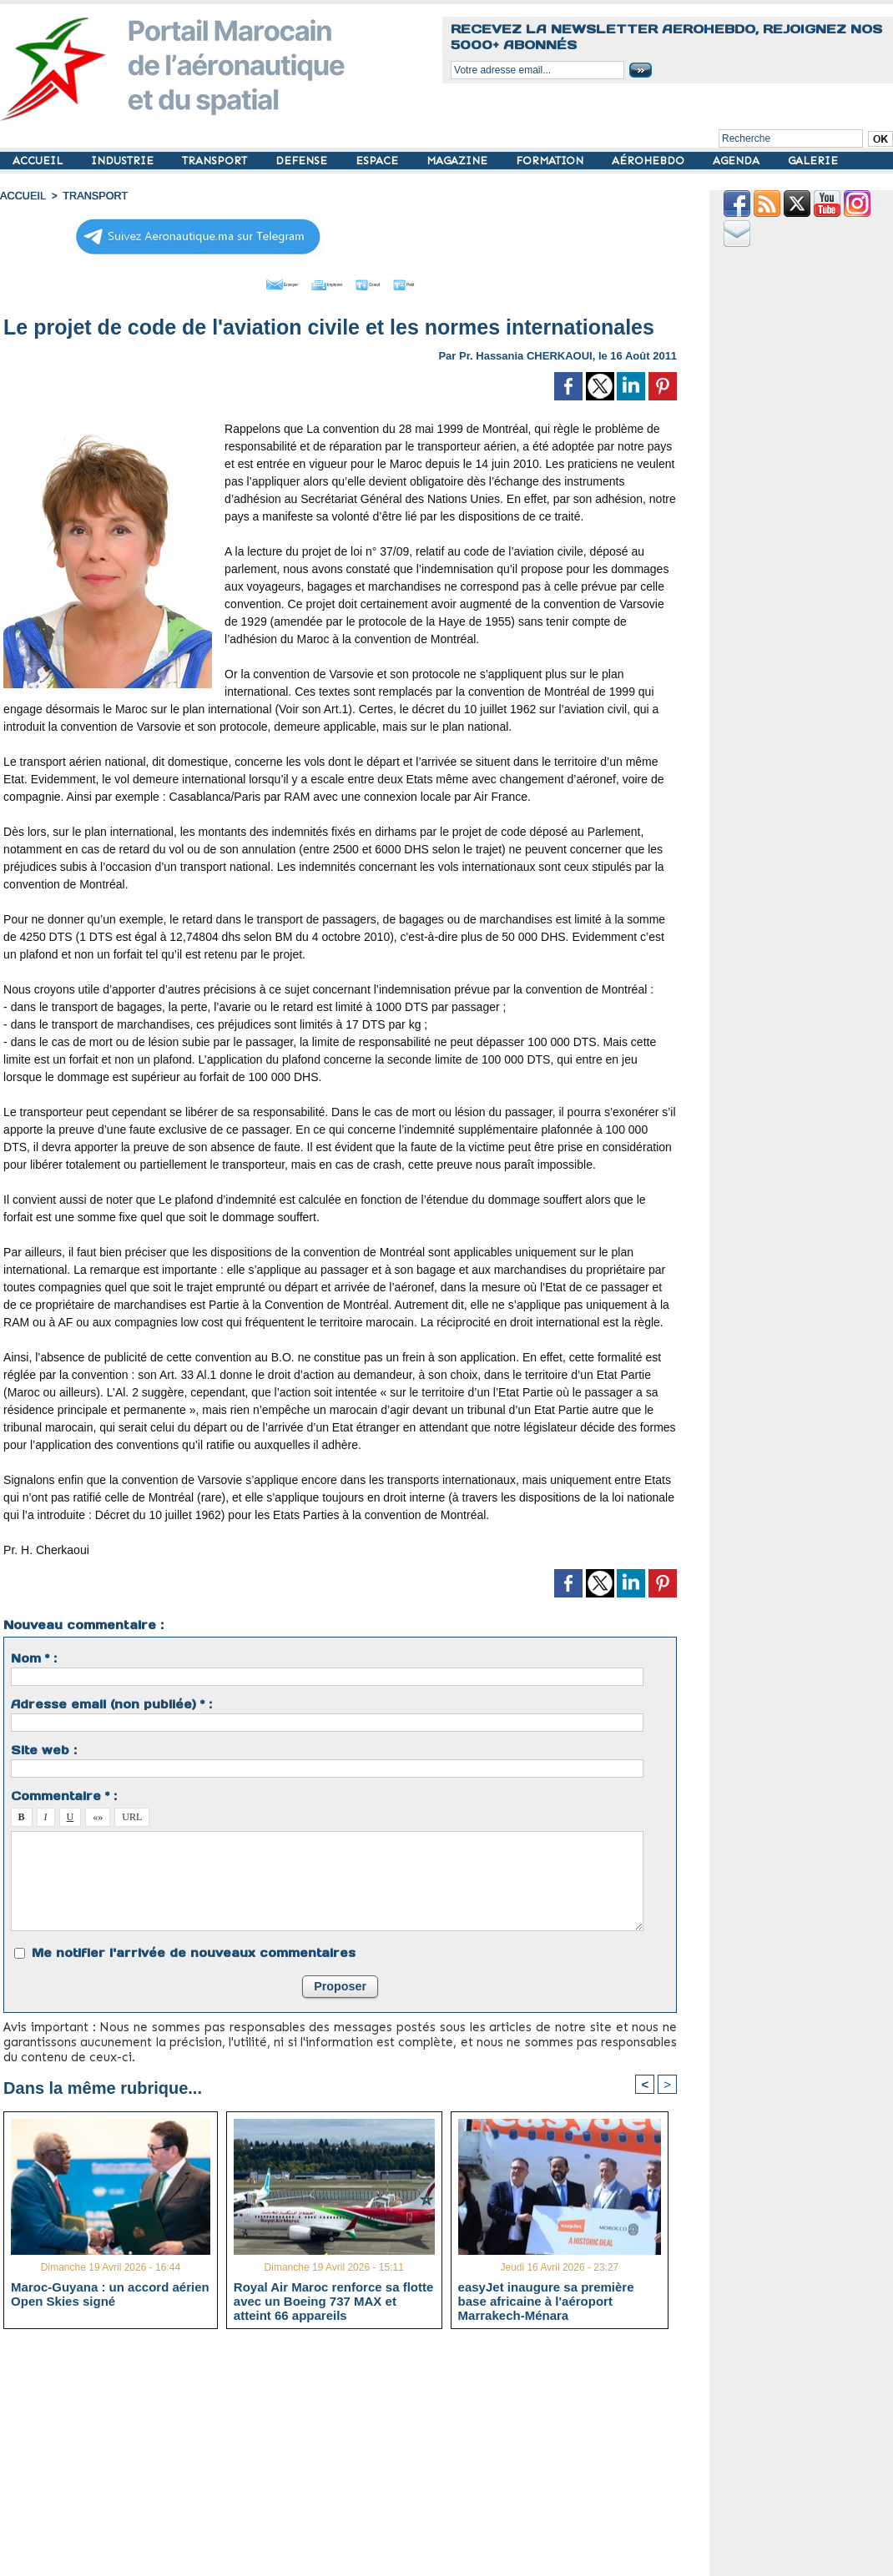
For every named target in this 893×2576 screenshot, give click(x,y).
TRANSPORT (216, 160)
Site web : (44, 1747)
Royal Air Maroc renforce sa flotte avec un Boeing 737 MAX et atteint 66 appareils (334, 2299)
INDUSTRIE (124, 160)
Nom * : (34, 1655)
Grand (390, 282)
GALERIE (813, 160)
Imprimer (322, 282)
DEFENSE (302, 160)
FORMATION (551, 160)
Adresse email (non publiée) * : (111, 1701)
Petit (447, 282)
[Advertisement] (352, 2457)
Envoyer (245, 282)
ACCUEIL (39, 160)
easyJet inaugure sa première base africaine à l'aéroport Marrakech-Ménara (546, 2299)
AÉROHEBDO (650, 160)
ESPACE (378, 160)
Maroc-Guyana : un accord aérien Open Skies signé (110, 2292)
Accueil (21, 196)
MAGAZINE (458, 160)
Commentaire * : (64, 1793)
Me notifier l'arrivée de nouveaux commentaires (194, 1950)
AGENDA (738, 160)
